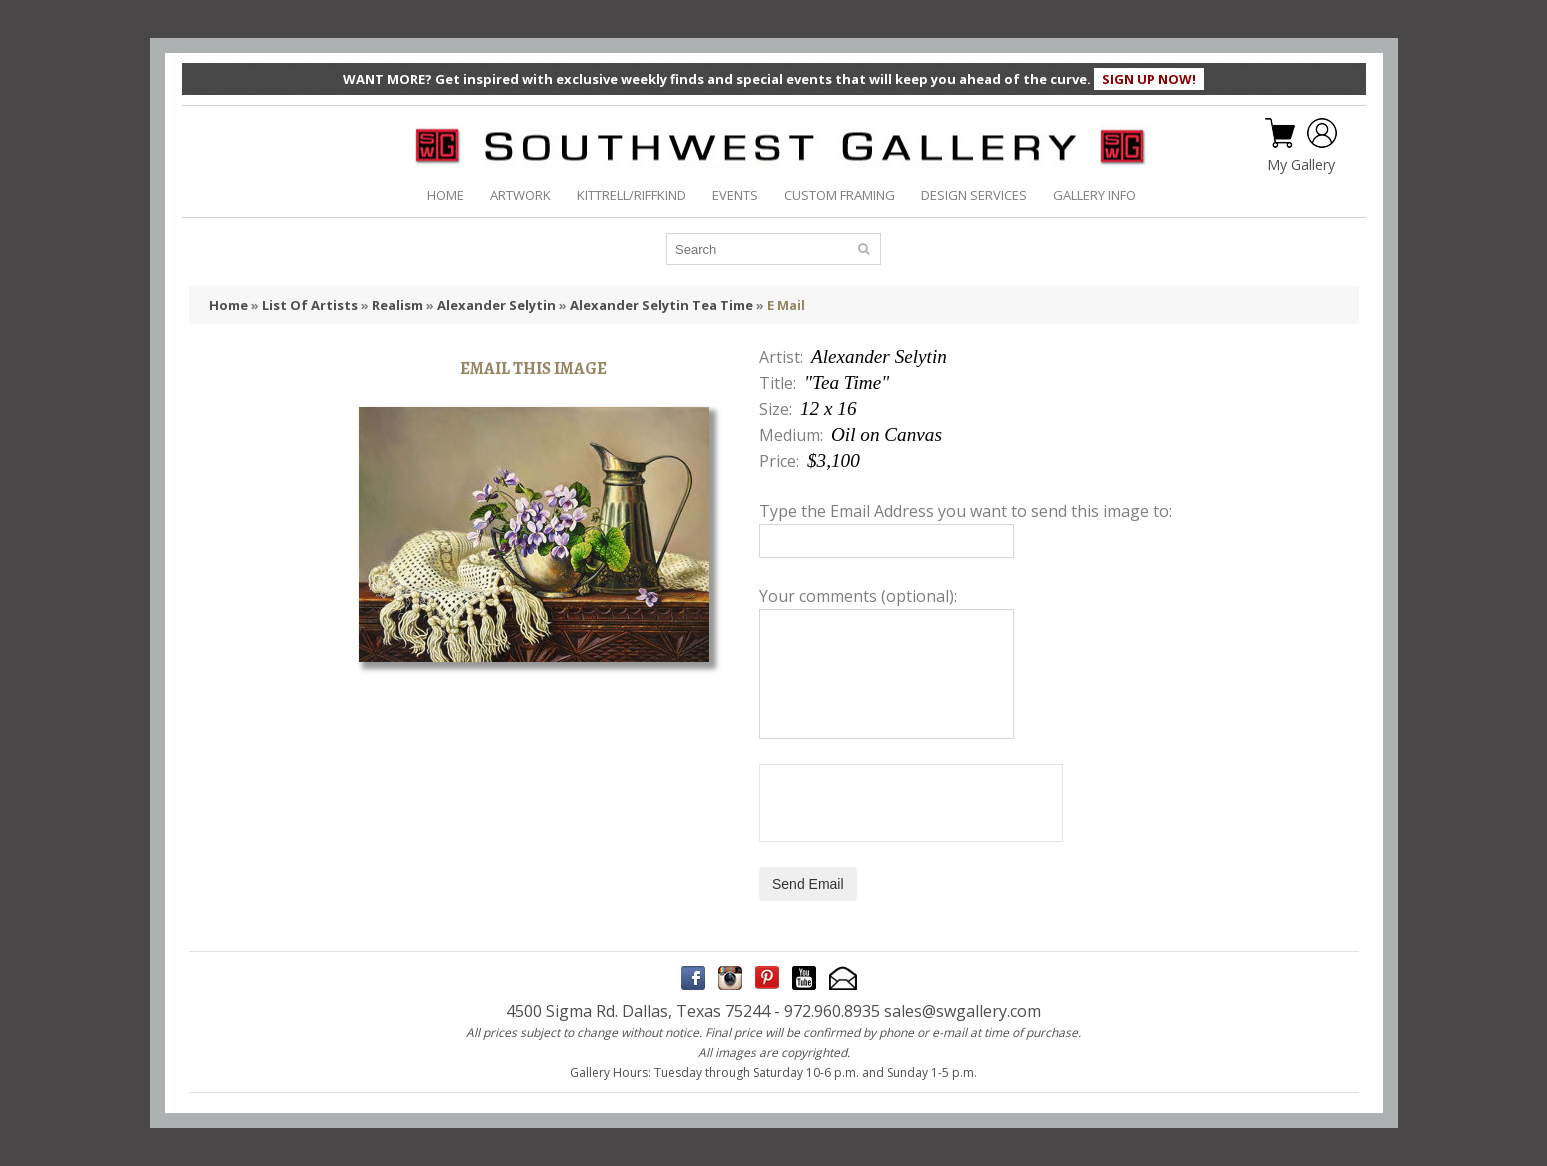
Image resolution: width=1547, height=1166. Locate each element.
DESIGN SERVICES (974, 195)
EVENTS (735, 195)
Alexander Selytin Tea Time (661, 305)
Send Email (808, 884)
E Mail (786, 305)
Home (228, 305)
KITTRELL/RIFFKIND (631, 195)
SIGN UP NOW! (1149, 79)
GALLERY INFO (1094, 195)
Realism (397, 305)
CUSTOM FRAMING (839, 195)
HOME (445, 195)
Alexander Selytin (496, 305)
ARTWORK (520, 195)
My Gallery (1301, 165)
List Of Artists (310, 305)
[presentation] (911, 803)
